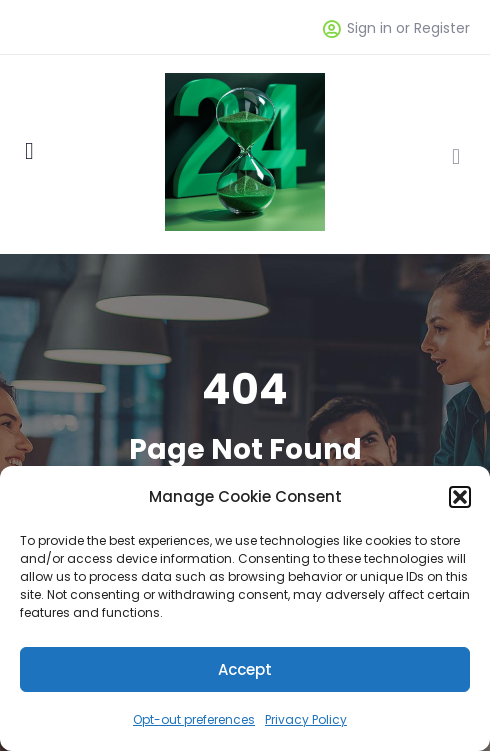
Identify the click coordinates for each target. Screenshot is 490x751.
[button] (460, 497)
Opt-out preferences (194, 719)
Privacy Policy (306, 719)
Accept (245, 669)
